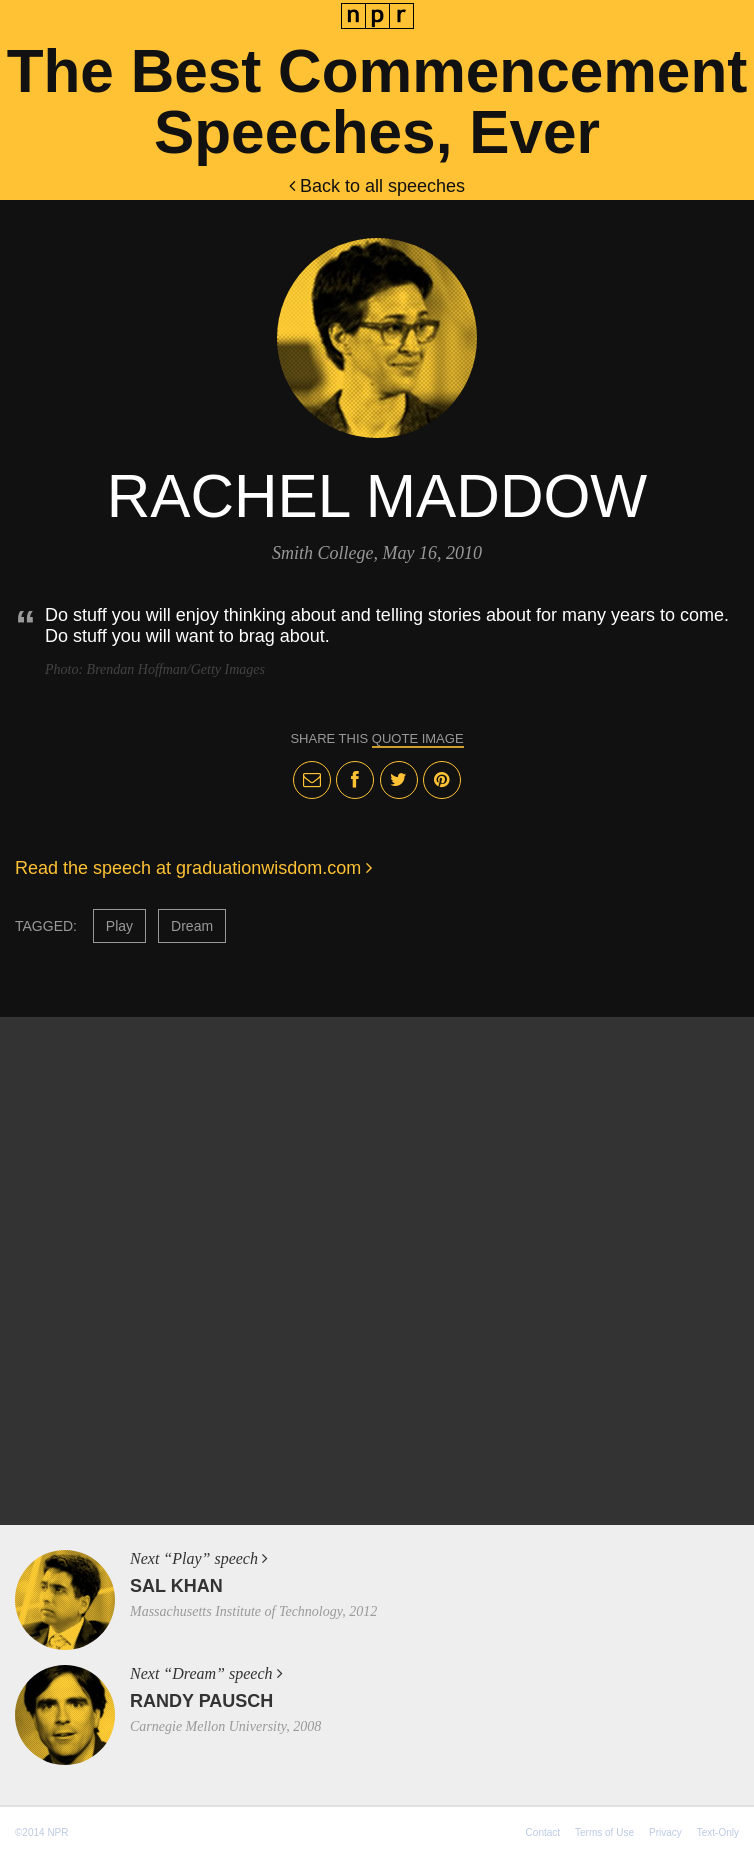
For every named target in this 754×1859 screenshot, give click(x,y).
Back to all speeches (377, 186)
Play (119, 926)
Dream (192, 926)
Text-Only (718, 1832)
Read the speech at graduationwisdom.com (193, 868)
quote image (418, 738)
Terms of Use (604, 1832)
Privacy (665, 1832)
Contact (543, 1832)
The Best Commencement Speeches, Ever (377, 101)
